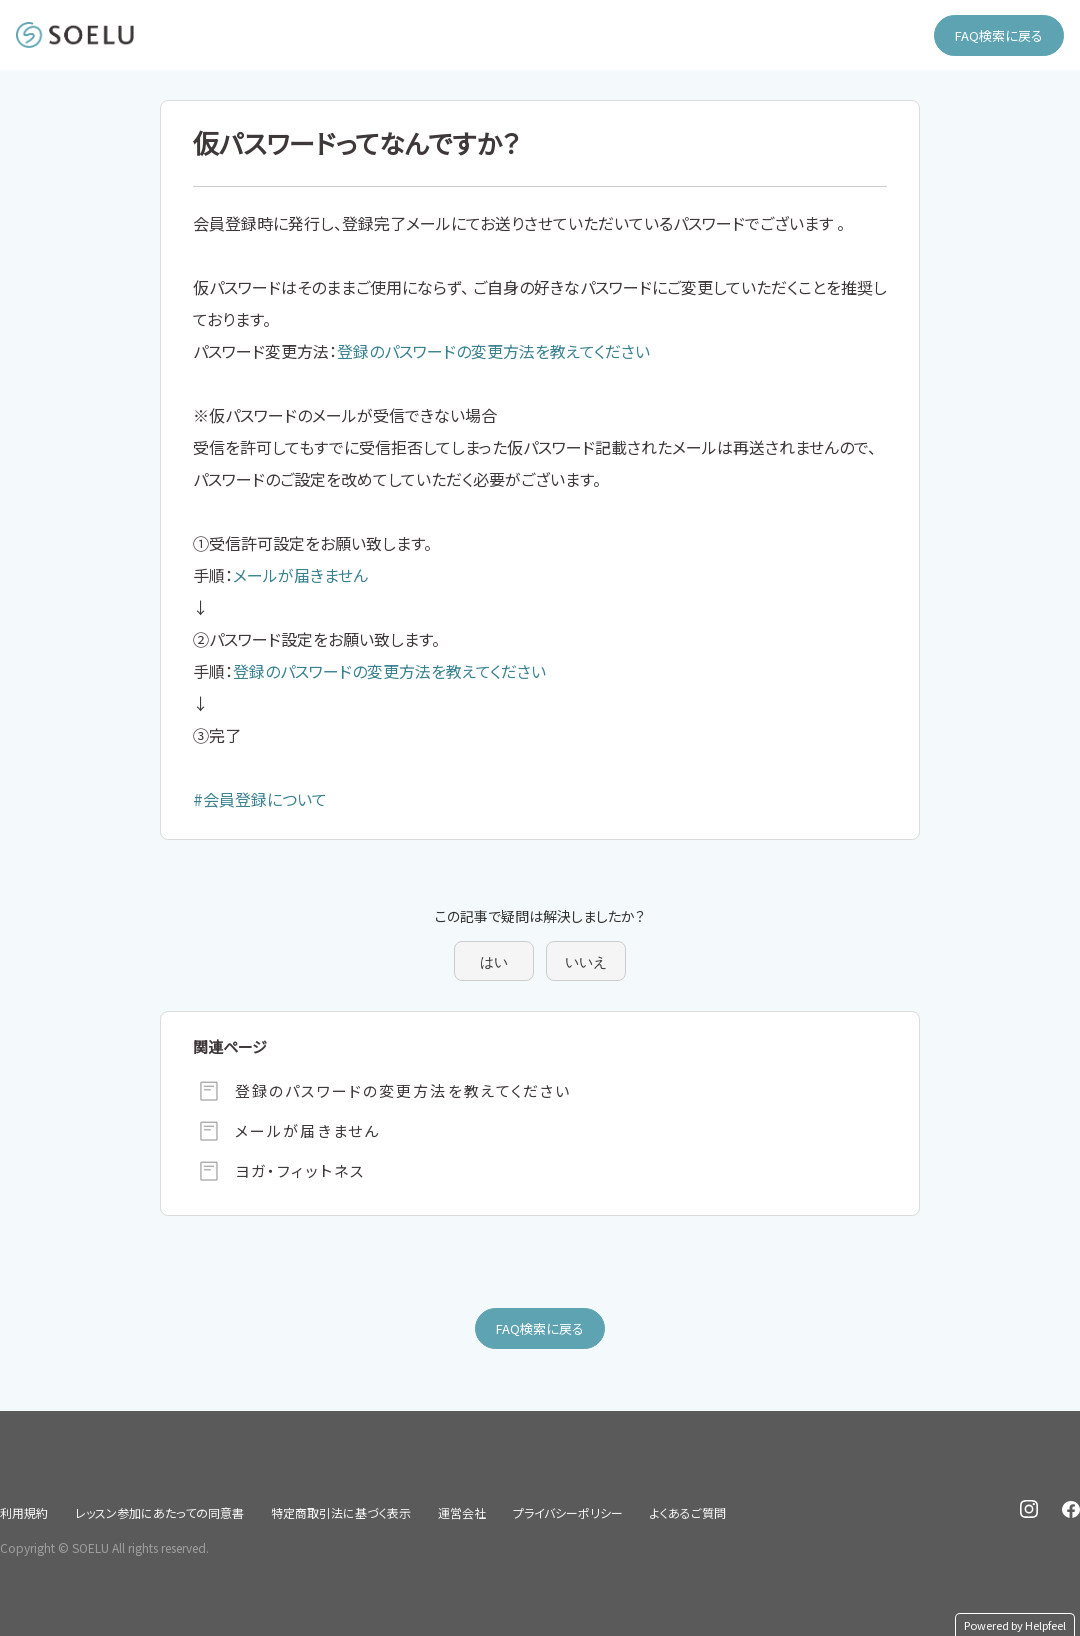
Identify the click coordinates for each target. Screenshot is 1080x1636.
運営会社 (462, 1512)
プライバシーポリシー (568, 1512)
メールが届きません (300, 575)
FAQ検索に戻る (999, 35)
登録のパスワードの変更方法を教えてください (493, 351)
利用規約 (24, 1512)
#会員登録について (260, 799)
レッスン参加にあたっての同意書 (159, 1512)
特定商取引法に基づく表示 (341, 1512)
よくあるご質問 (688, 1512)
